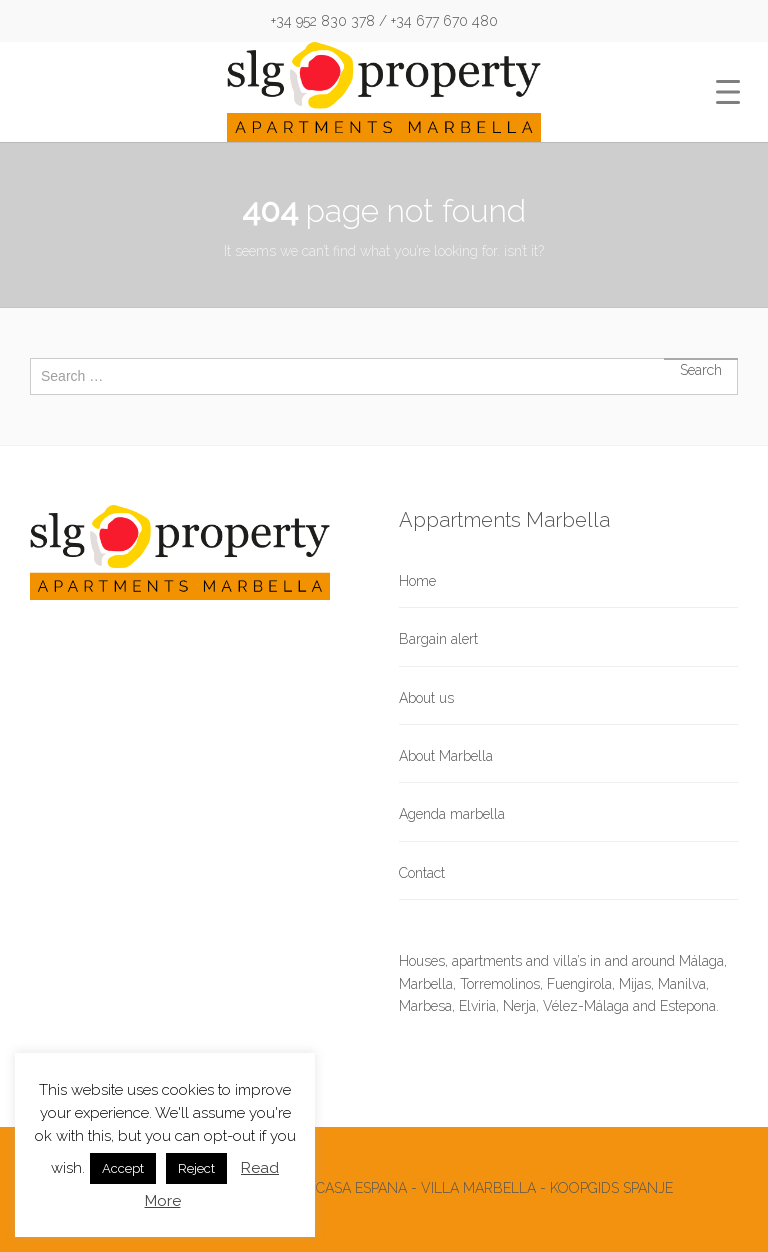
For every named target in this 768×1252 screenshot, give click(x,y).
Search (701, 359)
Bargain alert (438, 639)
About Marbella (446, 756)
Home (417, 581)
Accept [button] (123, 1168)
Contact (422, 873)
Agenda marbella (452, 814)
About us (426, 698)
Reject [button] (196, 1168)
